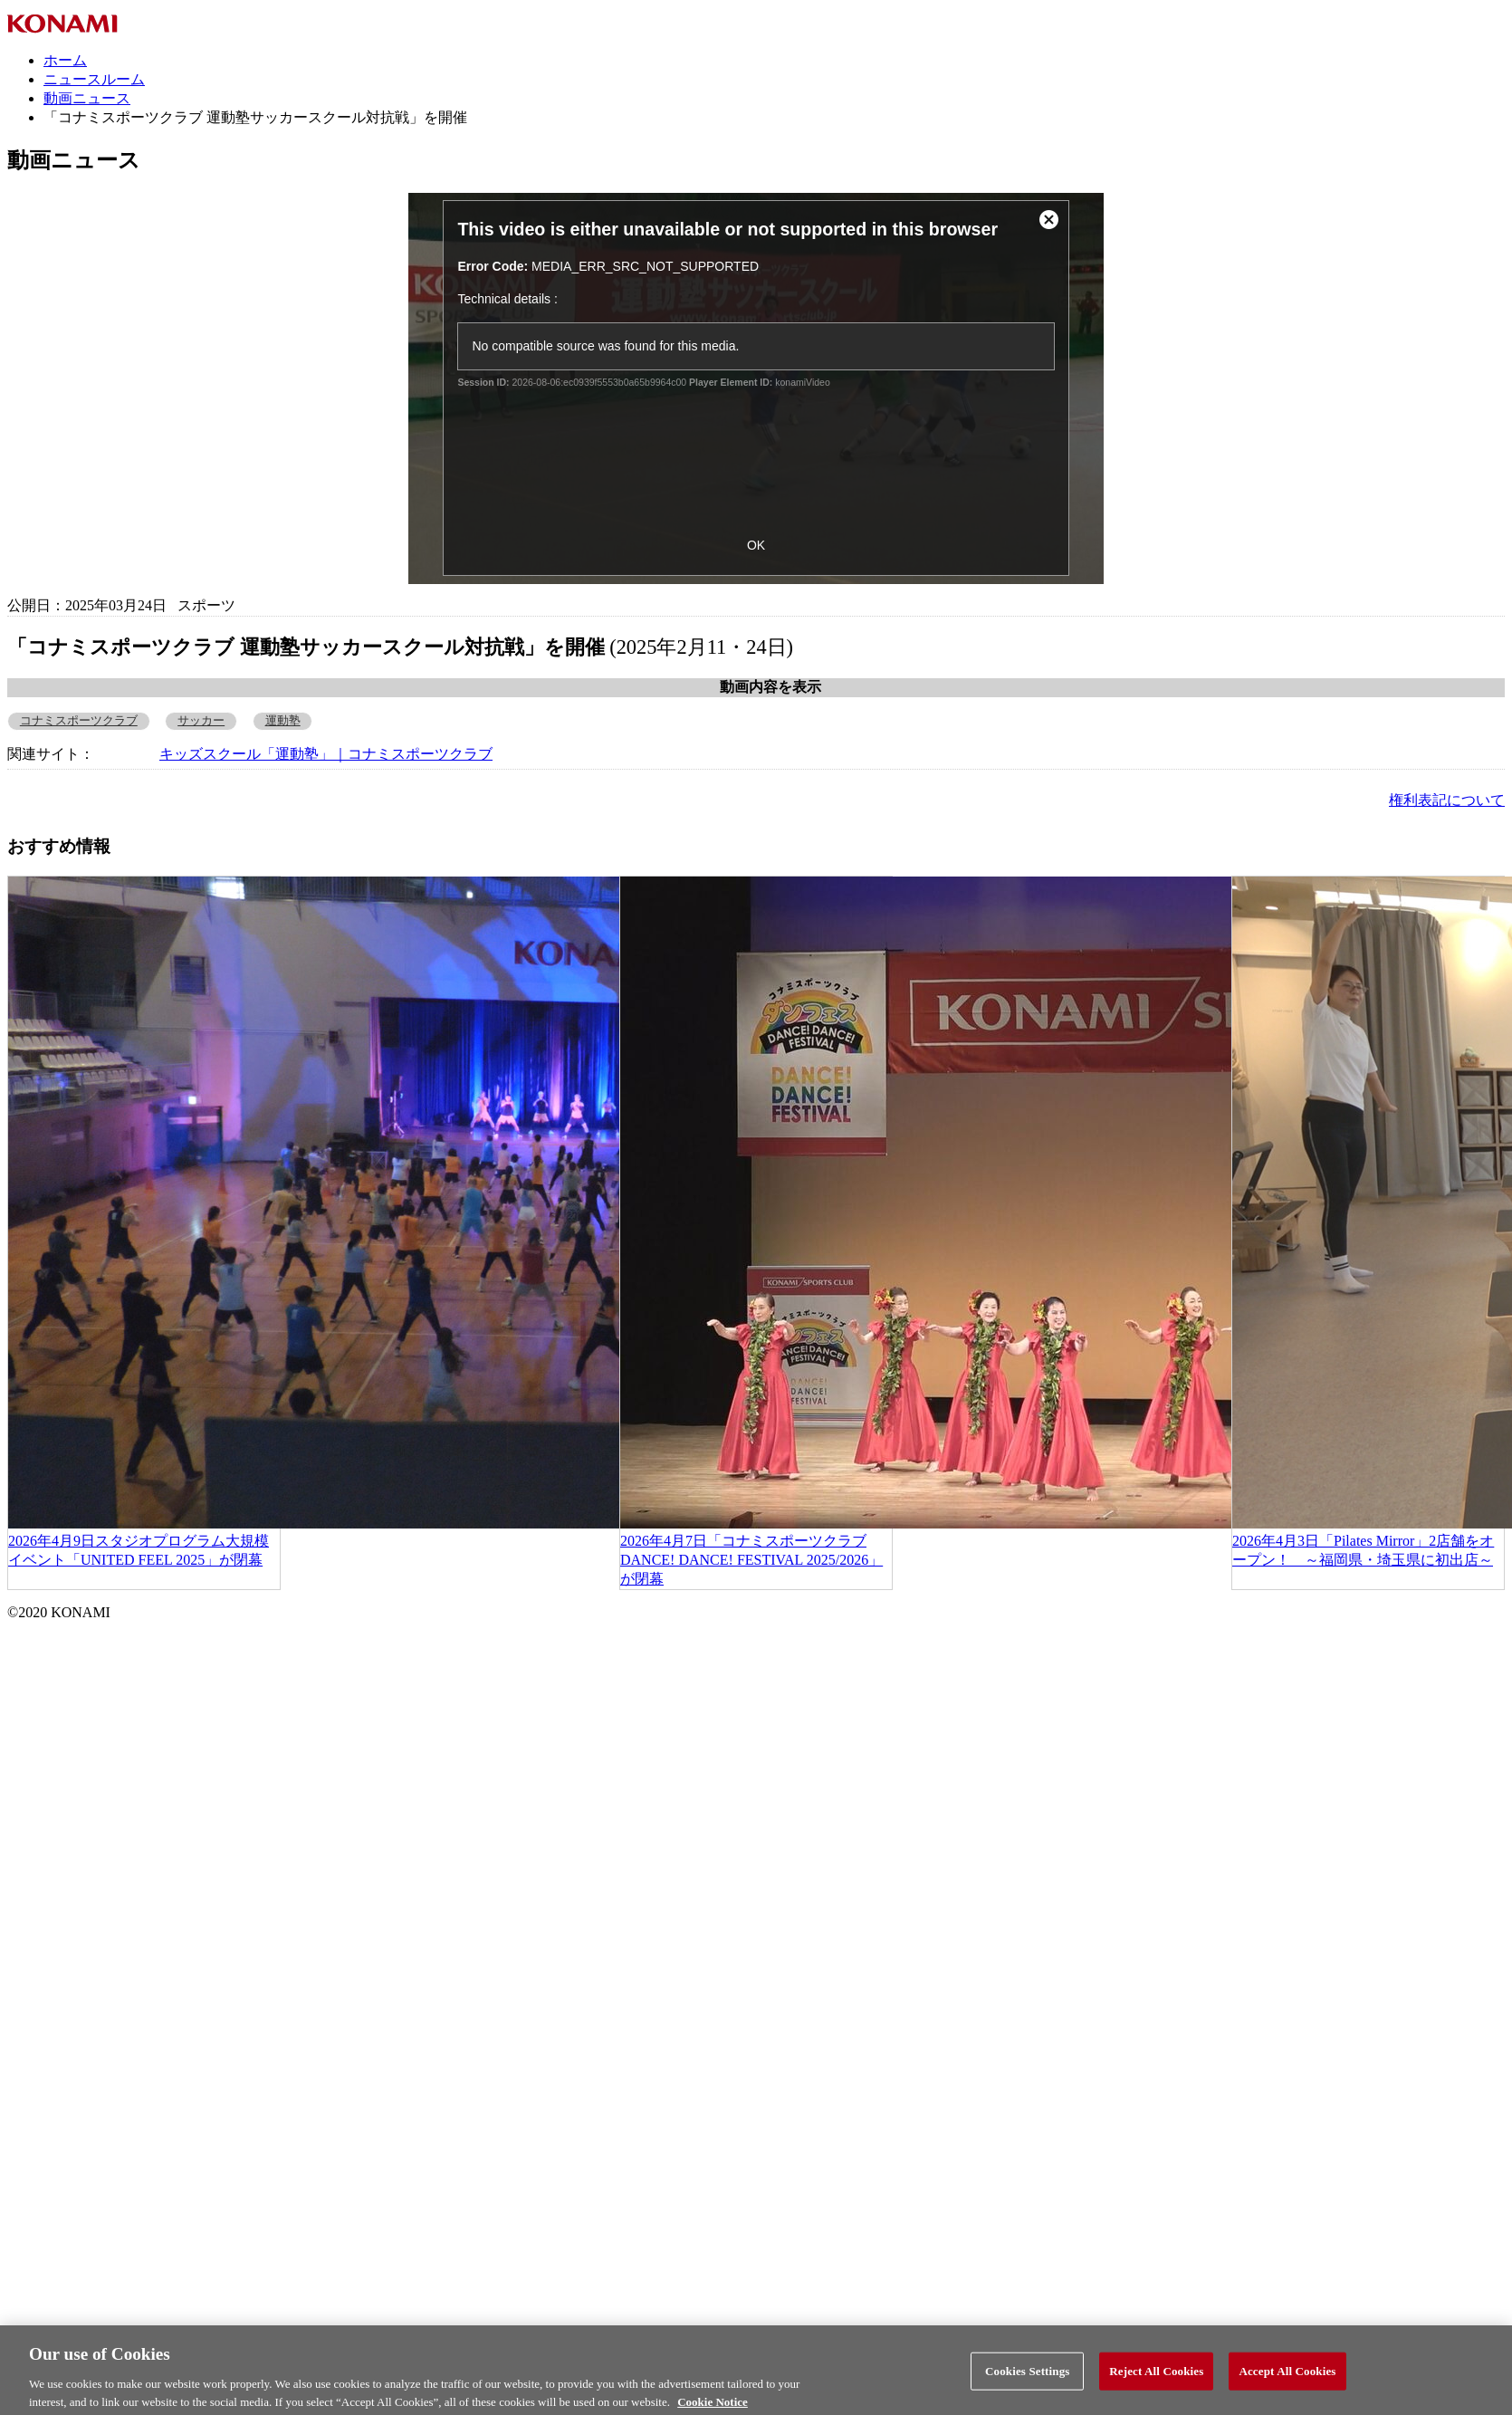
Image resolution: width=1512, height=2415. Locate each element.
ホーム (65, 60)
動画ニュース (86, 98)
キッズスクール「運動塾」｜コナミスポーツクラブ (326, 754)
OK (756, 545)
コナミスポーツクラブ (79, 720)
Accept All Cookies (1287, 2375)
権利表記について (1447, 800)
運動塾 (283, 720)
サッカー (201, 720)
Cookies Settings (1027, 2375)
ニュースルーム (94, 79)
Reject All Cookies (1156, 2375)
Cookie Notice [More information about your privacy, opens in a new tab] (712, 2406)
